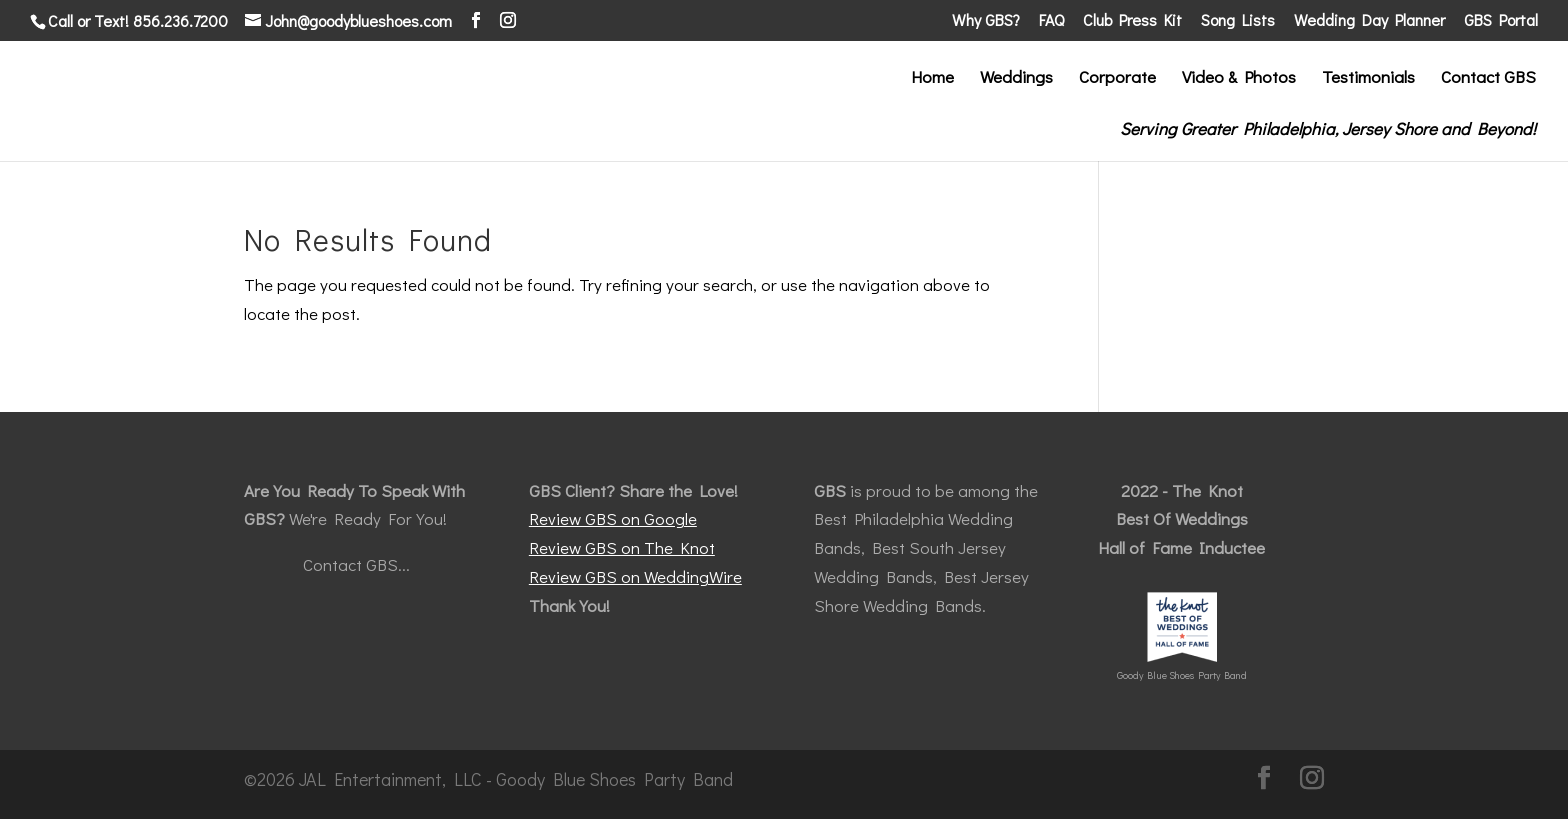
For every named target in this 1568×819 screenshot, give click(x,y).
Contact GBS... (356, 564)
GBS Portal (1501, 21)
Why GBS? (986, 21)
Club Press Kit (1132, 21)
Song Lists (1238, 21)
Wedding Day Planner (1369, 21)
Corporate (1117, 79)
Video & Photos (1239, 79)
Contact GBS (1488, 79)
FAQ (1051, 21)
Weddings (1016, 79)
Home (932, 79)
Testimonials (1368, 79)
